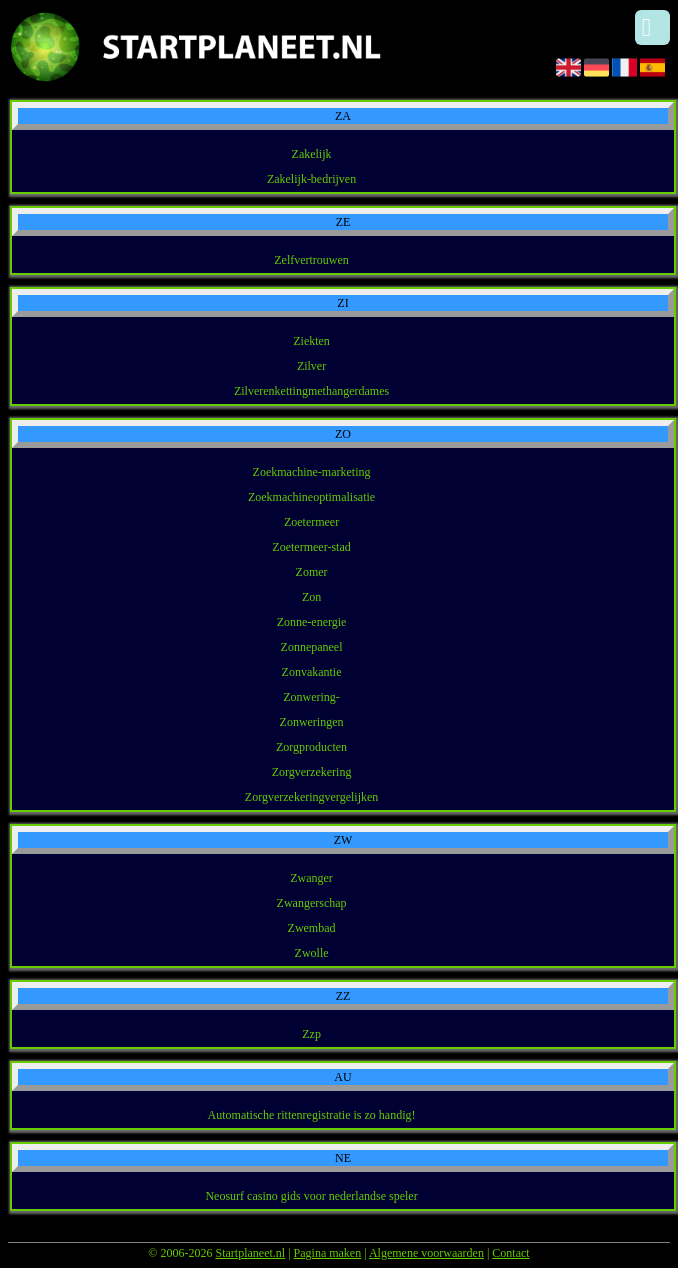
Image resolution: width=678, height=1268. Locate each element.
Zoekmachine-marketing (312, 472)
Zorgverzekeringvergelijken (312, 797)
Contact (510, 1253)
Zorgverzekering (312, 772)
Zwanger (311, 878)
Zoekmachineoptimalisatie (311, 497)
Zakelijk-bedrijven (311, 179)
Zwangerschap (312, 903)
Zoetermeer (311, 522)
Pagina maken (328, 1253)
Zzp (311, 1034)
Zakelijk (312, 154)
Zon (311, 597)
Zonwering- (311, 697)
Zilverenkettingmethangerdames (311, 391)
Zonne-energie (312, 622)
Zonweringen (312, 722)
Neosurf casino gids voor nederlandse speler (311, 1196)
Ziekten (311, 341)
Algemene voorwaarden (426, 1253)
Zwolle (312, 953)
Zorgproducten (311, 747)
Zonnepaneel (312, 647)
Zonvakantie (312, 672)
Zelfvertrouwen (311, 260)
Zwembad (312, 928)
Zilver (311, 366)
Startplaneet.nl (250, 1253)
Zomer (312, 572)
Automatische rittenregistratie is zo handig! (312, 1115)
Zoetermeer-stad (311, 547)
